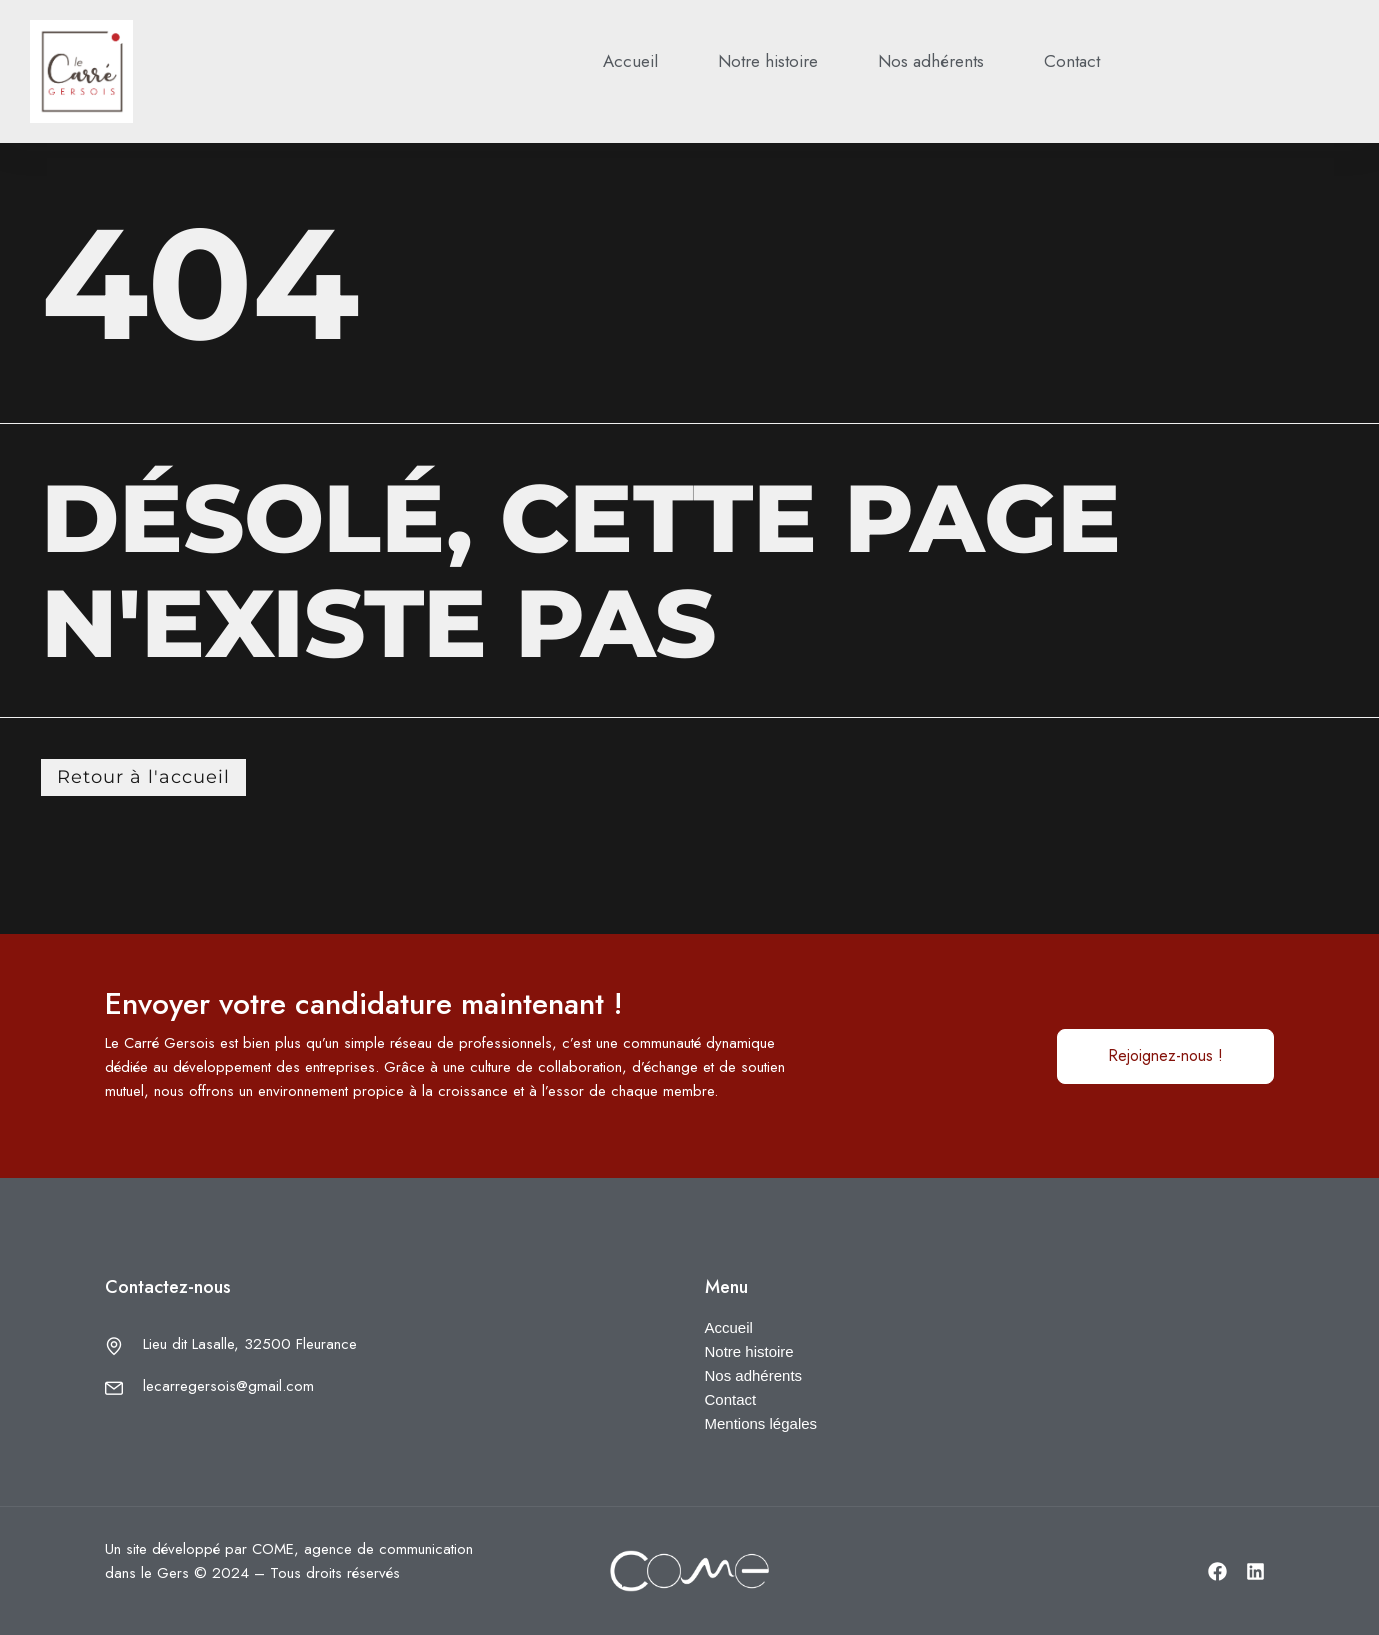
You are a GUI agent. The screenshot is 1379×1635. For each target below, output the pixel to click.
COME (273, 1549)
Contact (1072, 61)
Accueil (630, 61)
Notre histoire (768, 61)
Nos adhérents (931, 61)
